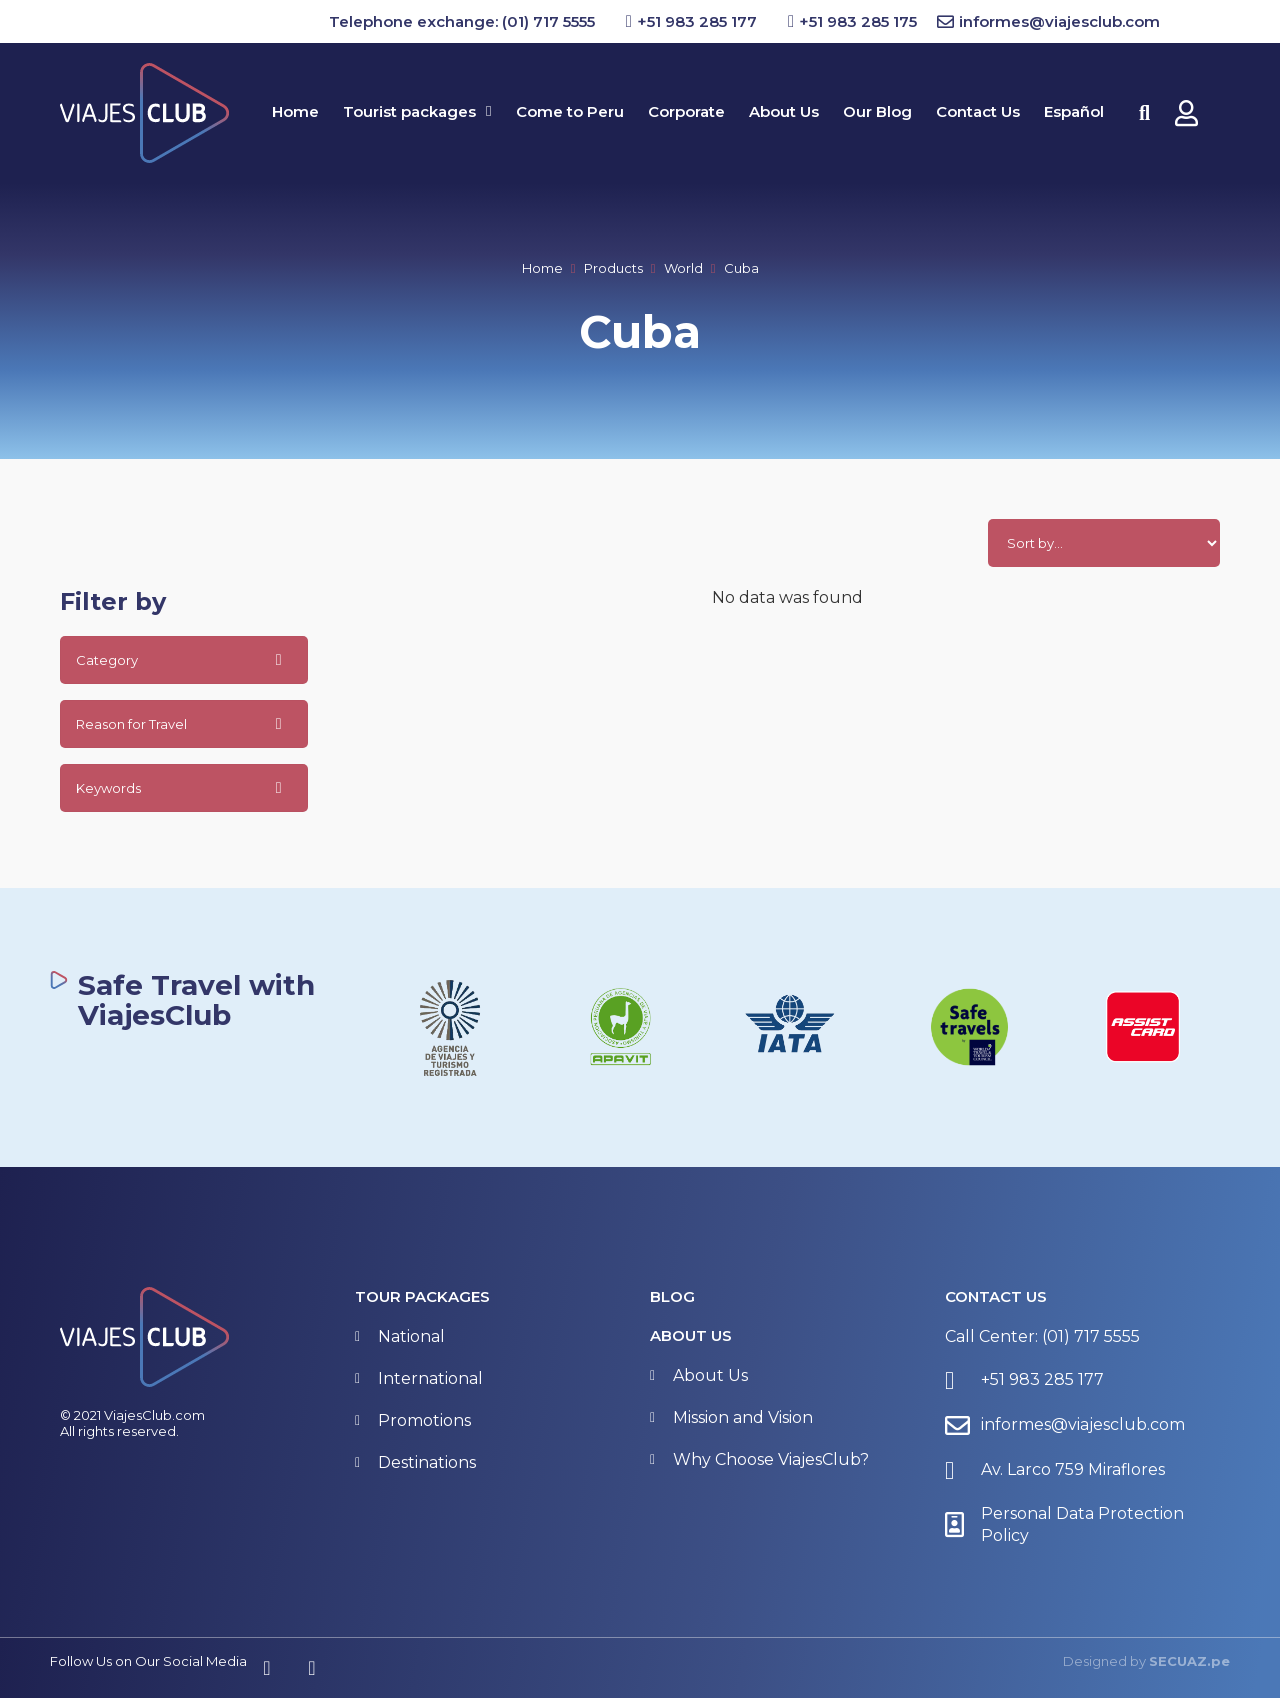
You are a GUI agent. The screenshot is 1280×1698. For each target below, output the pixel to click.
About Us (691, 1335)
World (683, 268)
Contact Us (996, 1296)
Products (613, 268)
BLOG (672, 1296)
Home (542, 268)
